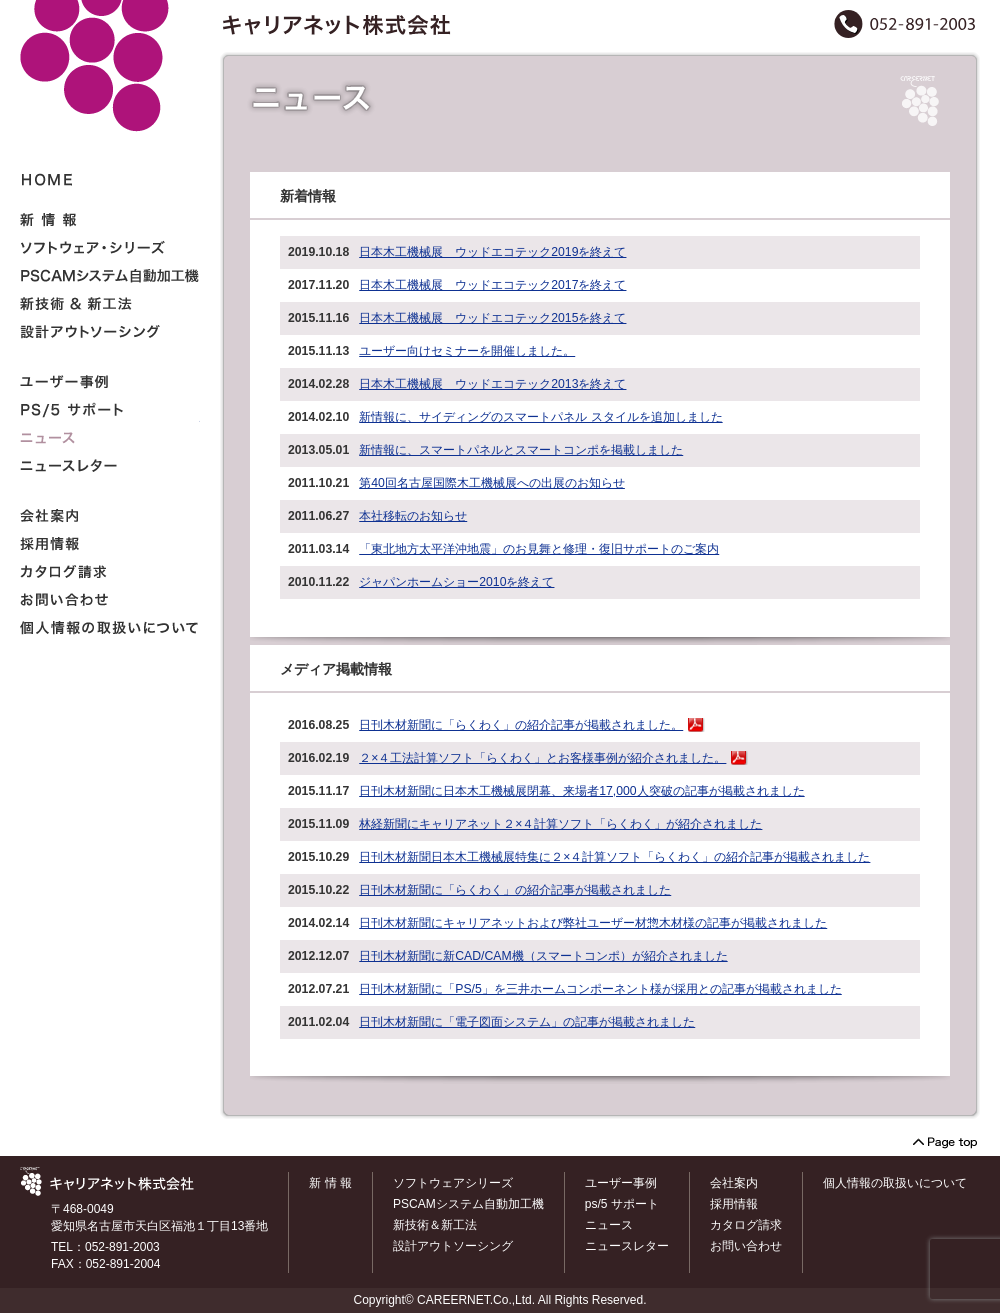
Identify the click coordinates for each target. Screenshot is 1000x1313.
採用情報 (734, 1204)
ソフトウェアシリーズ (453, 1183)
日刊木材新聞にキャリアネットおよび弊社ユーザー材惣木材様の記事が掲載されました (593, 923)
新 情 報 (330, 1183)
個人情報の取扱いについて (895, 1183)
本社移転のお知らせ (413, 516)
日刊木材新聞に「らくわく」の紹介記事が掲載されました (515, 890)
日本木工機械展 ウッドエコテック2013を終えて (492, 384)
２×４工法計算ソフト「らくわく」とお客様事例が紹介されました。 (542, 758)
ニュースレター (627, 1246)
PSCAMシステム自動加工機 (468, 1204)
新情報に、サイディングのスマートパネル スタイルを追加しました (540, 417)
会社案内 (734, 1183)
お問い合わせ (746, 1246)
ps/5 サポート (622, 1204)
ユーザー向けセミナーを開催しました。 (467, 351)
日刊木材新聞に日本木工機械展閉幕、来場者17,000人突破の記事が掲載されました (581, 791)
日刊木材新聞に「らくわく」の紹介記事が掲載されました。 (521, 725)
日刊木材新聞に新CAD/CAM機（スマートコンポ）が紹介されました (543, 956)
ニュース (609, 1225)
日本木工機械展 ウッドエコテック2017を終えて (492, 285)
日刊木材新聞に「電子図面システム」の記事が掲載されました (527, 1022)
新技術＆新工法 (435, 1225)
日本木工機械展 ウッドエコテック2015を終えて (492, 318)
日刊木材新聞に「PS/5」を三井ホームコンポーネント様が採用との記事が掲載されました (600, 989)
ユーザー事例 (621, 1183)
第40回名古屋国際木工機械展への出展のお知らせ (492, 483)
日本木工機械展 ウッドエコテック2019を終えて (492, 252)
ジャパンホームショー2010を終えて (456, 582)
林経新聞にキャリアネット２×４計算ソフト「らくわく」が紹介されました (560, 824)
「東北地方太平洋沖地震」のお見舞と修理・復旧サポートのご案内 (539, 549)
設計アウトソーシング (453, 1246)
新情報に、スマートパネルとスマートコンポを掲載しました (521, 450)
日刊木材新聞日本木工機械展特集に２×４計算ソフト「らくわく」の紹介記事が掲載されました (614, 857)
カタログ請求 (746, 1225)
